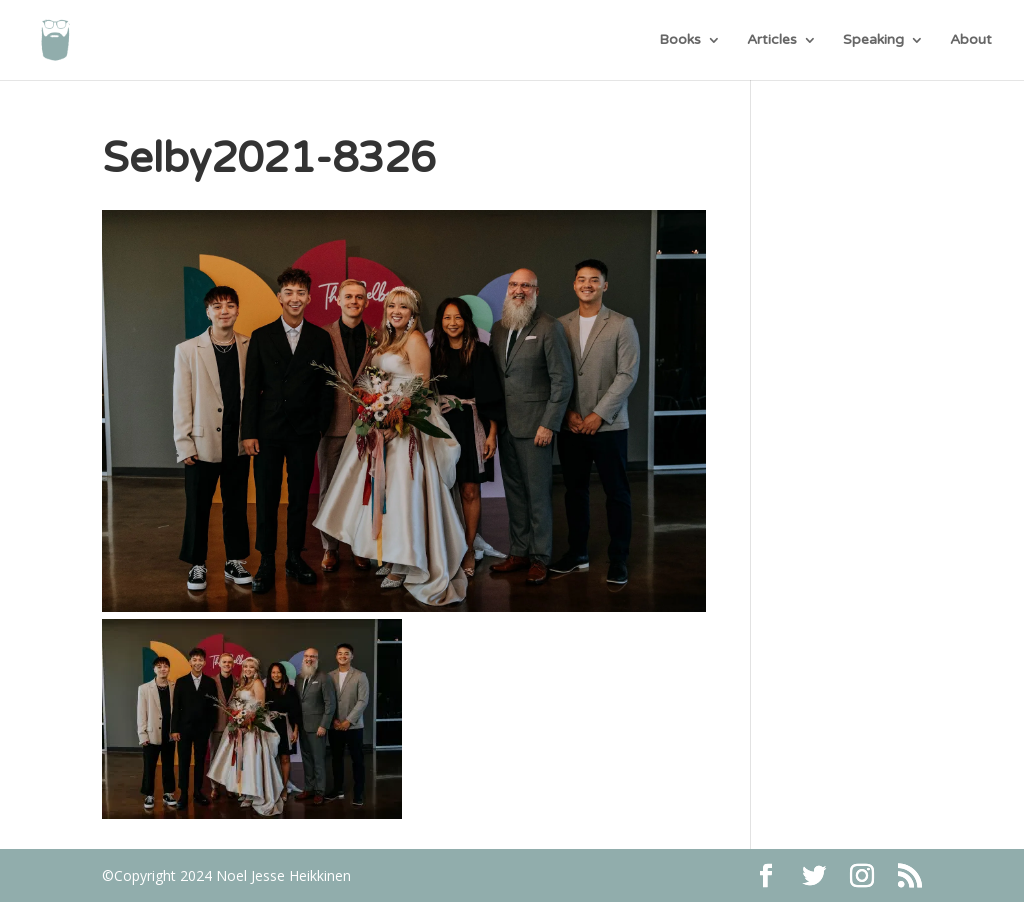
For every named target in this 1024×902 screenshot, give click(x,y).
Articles (772, 40)
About (971, 40)
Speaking (873, 40)
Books (680, 40)
